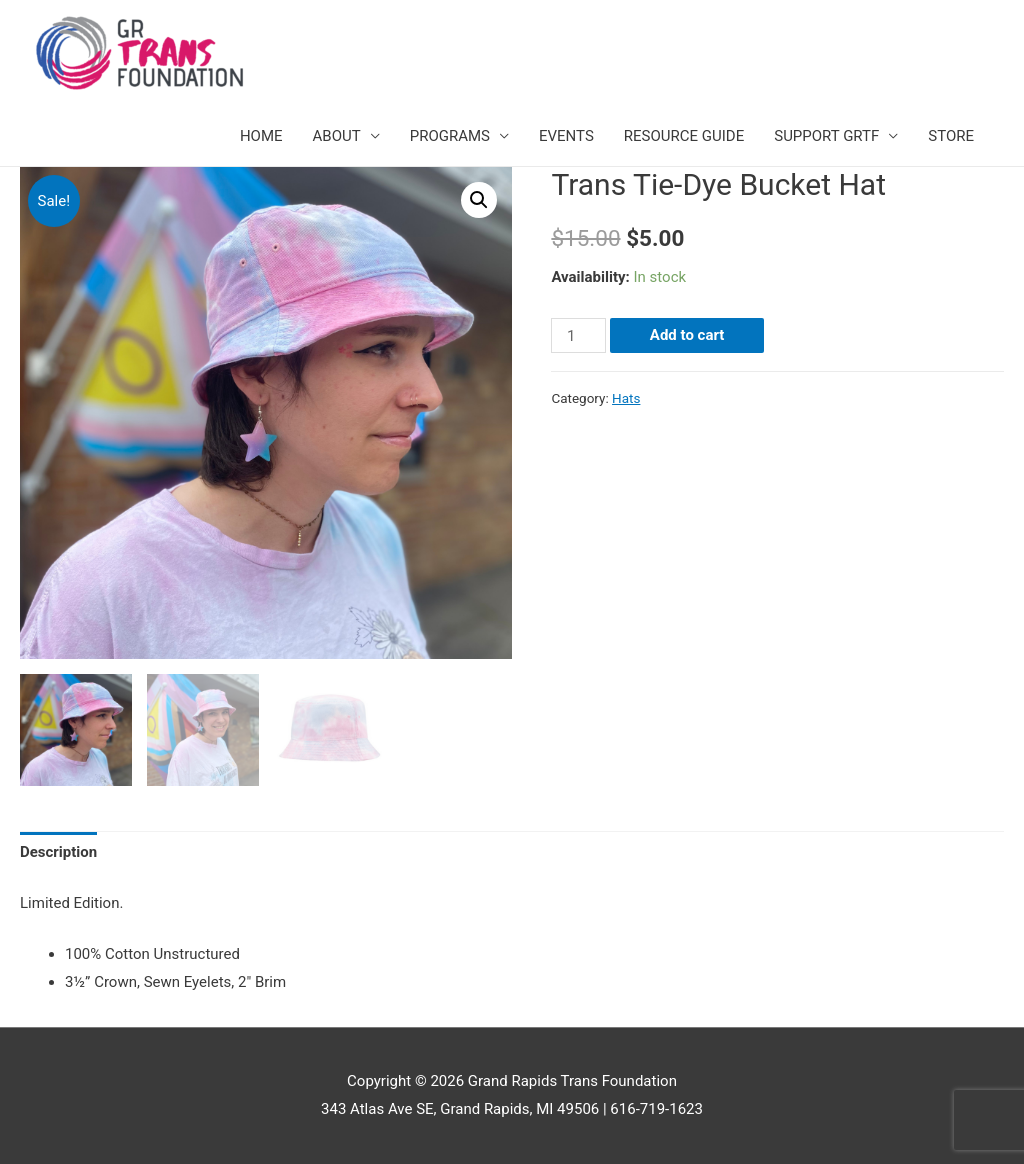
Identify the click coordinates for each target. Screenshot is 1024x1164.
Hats (626, 398)
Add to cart (687, 335)
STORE (951, 136)
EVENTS (566, 136)
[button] (479, 200)
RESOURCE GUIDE (684, 136)
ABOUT (337, 136)
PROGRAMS (450, 136)
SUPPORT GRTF (826, 136)
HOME (261, 136)
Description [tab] (58, 852)
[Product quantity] (578, 335)
